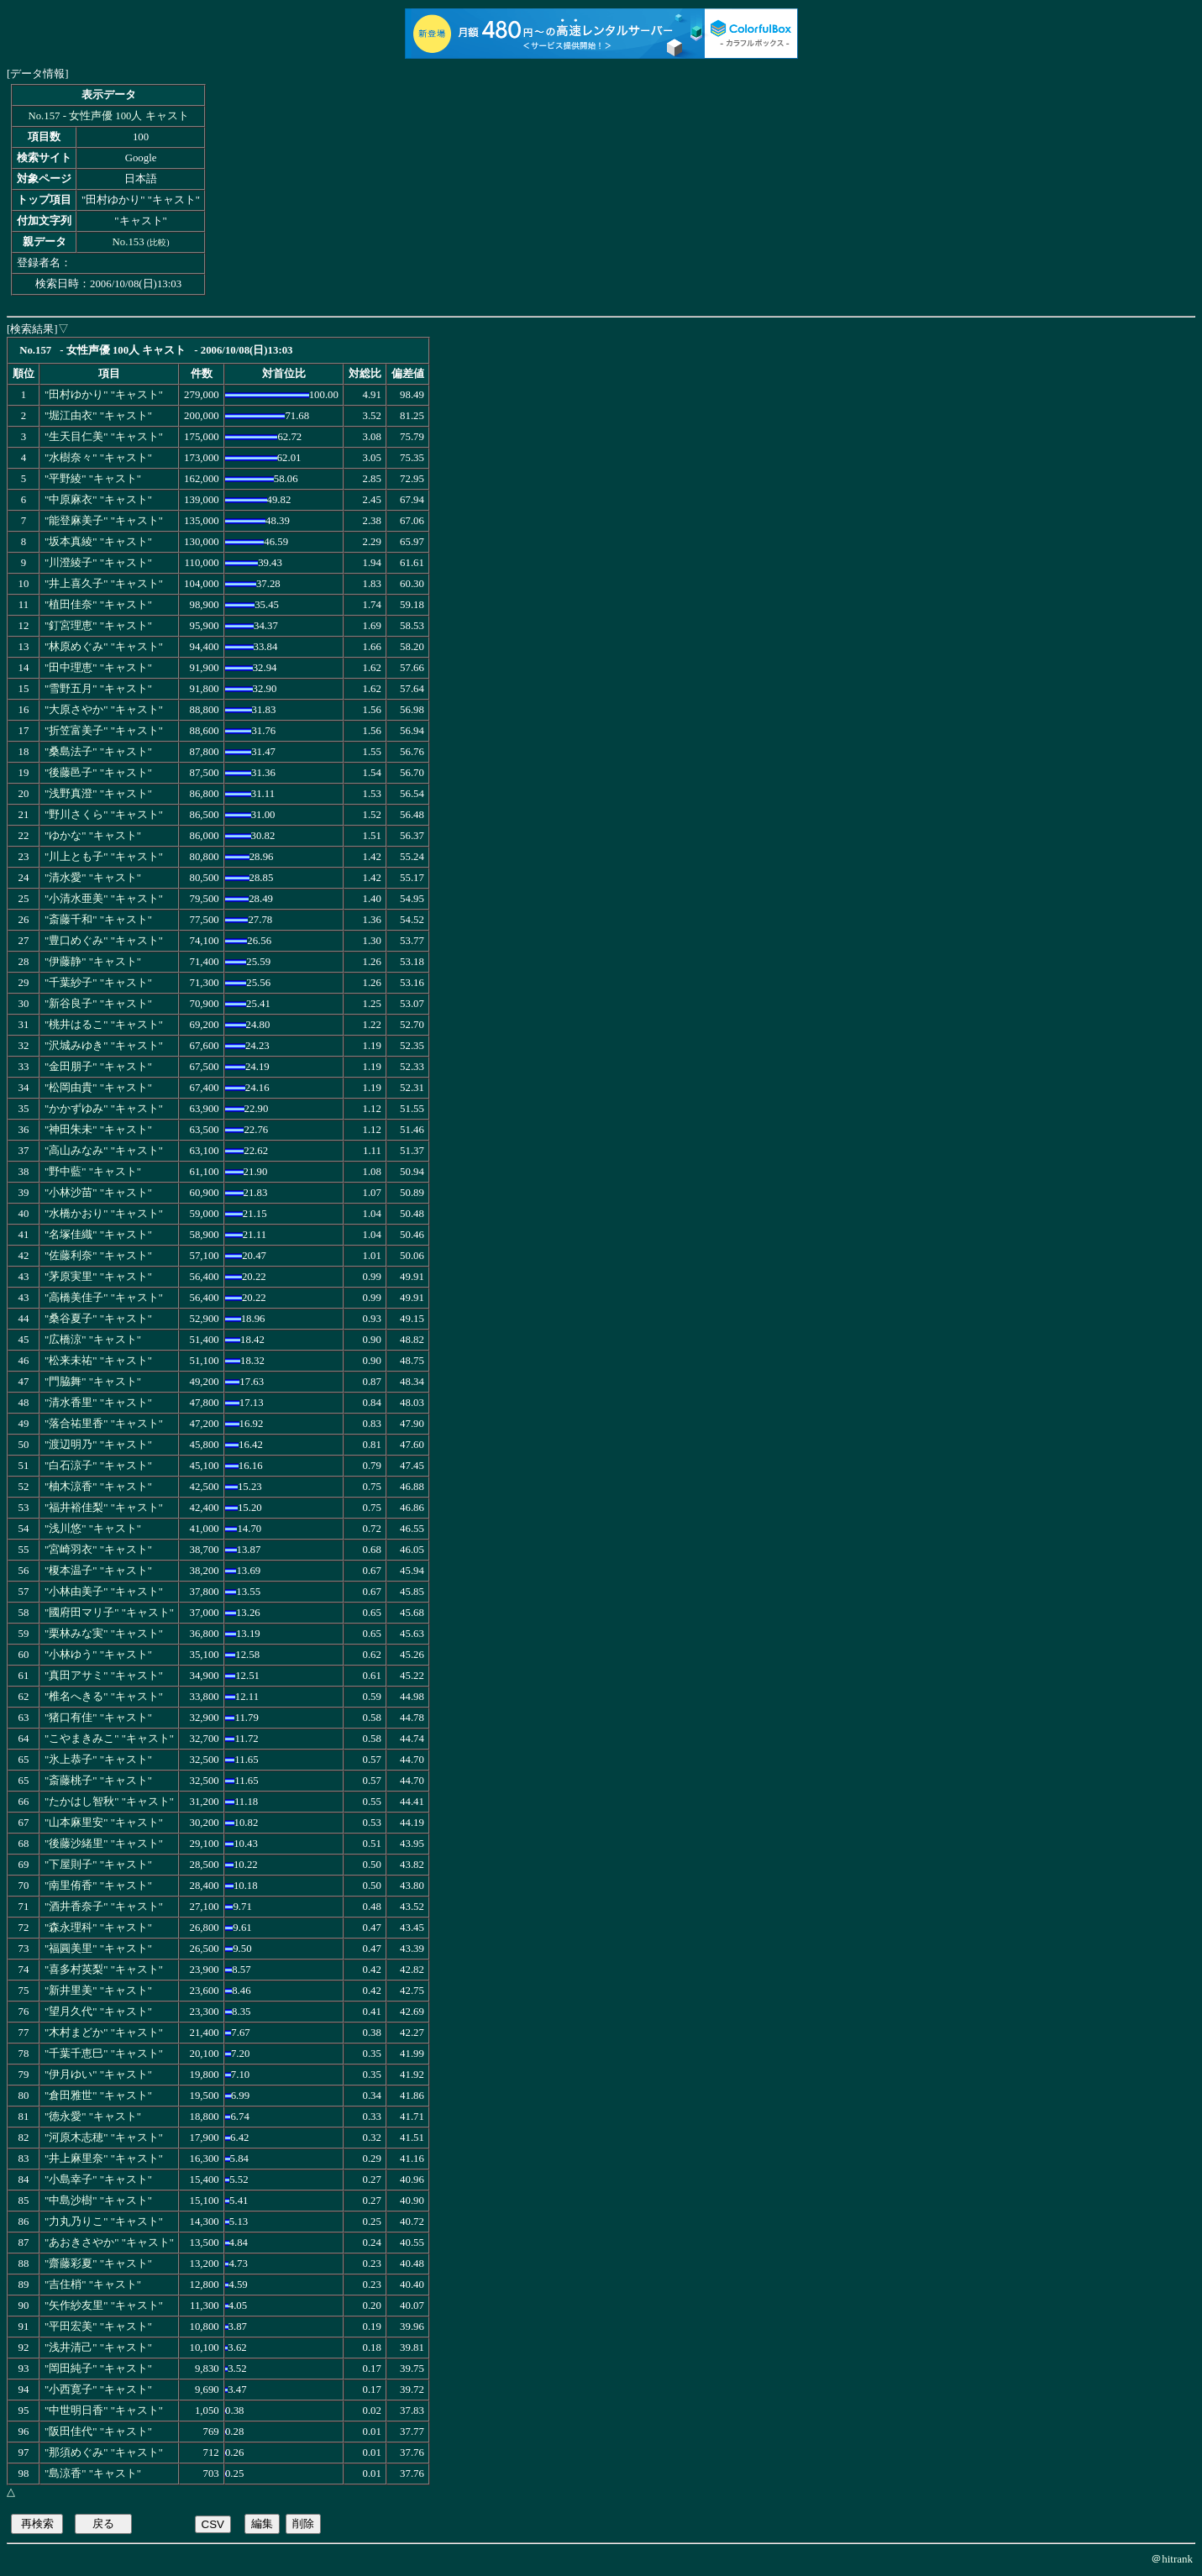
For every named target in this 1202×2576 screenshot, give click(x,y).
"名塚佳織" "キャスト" (98, 1235)
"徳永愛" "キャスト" (93, 2116)
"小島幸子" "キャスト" (98, 2179)
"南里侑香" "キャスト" (98, 1885)
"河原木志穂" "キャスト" (104, 2137)
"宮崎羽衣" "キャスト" (98, 1550)
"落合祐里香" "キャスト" (104, 1424)
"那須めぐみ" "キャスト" (104, 2452)
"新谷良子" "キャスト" (98, 1004)
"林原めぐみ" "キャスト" (104, 647)
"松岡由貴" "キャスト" (98, 1088)
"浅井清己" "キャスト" (98, 2347)
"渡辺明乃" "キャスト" (98, 1445)
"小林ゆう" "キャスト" (98, 1654)
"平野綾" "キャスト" (93, 479)
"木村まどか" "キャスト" (104, 2032)
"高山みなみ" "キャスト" (104, 1151)
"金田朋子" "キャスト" (98, 1067)
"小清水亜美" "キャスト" (104, 899)
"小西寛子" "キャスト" (98, 2389)
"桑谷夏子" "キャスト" (98, 1319)
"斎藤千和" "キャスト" (98, 920)
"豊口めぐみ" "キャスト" (104, 941)
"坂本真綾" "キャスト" (98, 542)
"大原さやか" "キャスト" (104, 710)
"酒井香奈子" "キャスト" (104, 1906)
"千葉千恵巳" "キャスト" (104, 2053)
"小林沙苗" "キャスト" (98, 1193)
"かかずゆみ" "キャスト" (104, 1109)
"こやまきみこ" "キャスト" (109, 1738)
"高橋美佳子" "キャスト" (104, 1298)
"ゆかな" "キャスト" (93, 836)
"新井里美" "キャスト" (98, 1990)
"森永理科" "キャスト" (98, 1927)
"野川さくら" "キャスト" (104, 815)
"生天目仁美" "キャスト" (104, 437)
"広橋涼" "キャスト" (93, 1340)
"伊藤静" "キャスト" (93, 962)
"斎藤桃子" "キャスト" (98, 1780)
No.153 (128, 242)
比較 (158, 242)
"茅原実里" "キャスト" (98, 1277)
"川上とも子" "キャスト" (104, 857)
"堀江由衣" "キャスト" (98, 416)
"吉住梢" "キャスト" (93, 2284)
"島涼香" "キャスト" (93, 2473)
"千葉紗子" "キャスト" (98, 983)
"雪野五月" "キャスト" (98, 689)
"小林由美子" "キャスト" (104, 1592)
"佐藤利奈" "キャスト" (98, 1256)
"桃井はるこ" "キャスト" (104, 1025)
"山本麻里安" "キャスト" (104, 1822)
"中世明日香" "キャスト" (104, 2410)
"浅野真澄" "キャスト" (98, 794)
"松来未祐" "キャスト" (98, 1361)
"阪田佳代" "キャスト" (98, 2431)
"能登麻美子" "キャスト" (104, 521)
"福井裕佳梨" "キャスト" (104, 1508)
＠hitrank (1172, 2558)
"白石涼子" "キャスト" (98, 1466)
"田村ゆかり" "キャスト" (104, 395)
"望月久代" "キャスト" (98, 2011)
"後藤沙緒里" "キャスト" (104, 1843)
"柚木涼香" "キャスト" (98, 1487)
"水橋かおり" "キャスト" (104, 1214)
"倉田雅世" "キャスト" (98, 2095)
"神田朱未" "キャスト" (98, 1130)
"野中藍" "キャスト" (93, 1172)
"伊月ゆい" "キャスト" (98, 2074)
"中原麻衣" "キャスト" (98, 500)
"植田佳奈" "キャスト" (98, 605)
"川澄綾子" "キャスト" (98, 563)
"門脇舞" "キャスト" (93, 1382)
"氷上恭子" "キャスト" (98, 1759)
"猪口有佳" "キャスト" (98, 1717)
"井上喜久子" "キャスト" (104, 584)
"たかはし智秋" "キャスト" (109, 1801)
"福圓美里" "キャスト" (98, 1948)
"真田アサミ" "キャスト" (104, 1675)
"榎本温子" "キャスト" (98, 1571)
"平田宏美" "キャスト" (98, 2326)
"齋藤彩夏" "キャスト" (98, 2263)
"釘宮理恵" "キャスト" (98, 626)
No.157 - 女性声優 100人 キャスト (108, 116)
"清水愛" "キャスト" (93, 878)
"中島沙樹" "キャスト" (98, 2200)
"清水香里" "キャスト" (98, 1403)
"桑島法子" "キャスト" (98, 752)
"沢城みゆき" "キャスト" (104, 1046)
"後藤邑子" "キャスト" (98, 773)
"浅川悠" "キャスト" (93, 1529)
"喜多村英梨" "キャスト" (104, 1969)
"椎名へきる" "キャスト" (104, 1696)
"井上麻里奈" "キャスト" (104, 2158)
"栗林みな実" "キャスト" (104, 1634)
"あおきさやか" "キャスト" (109, 2242)
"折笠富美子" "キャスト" (104, 731)
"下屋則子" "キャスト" (98, 1864)
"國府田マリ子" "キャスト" (109, 1613)
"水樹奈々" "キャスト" (98, 458)
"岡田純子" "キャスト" (98, 2368)
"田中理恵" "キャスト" (98, 668)
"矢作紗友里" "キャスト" (104, 2305)
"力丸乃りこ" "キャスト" (104, 2221)
